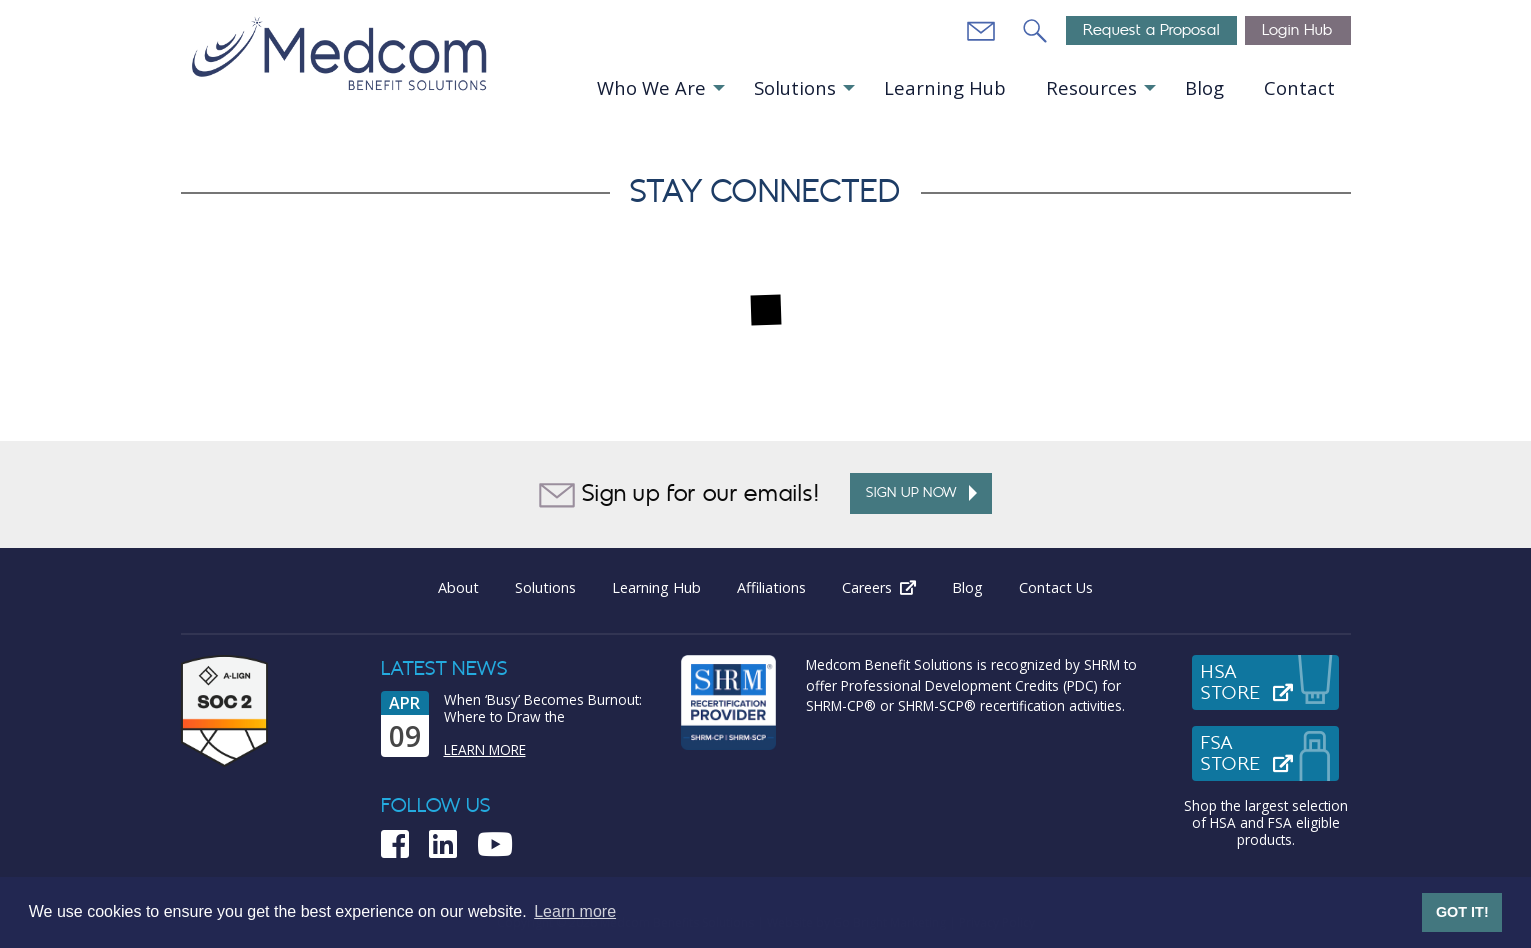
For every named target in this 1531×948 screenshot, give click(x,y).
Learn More (485, 749)
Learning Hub (945, 87)
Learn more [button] (575, 911)
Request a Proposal (1151, 30)
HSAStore (1270, 683)
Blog (1204, 87)
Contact (1299, 87)
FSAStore (1270, 754)
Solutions (795, 87)
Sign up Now (921, 492)
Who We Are (651, 87)
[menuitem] (659, 88)
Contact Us (1056, 587)
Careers (888, 587)
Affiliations (771, 587)
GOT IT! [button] (1462, 912)
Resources (1091, 87)
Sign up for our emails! (679, 495)
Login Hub (1297, 30)
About (458, 587)
